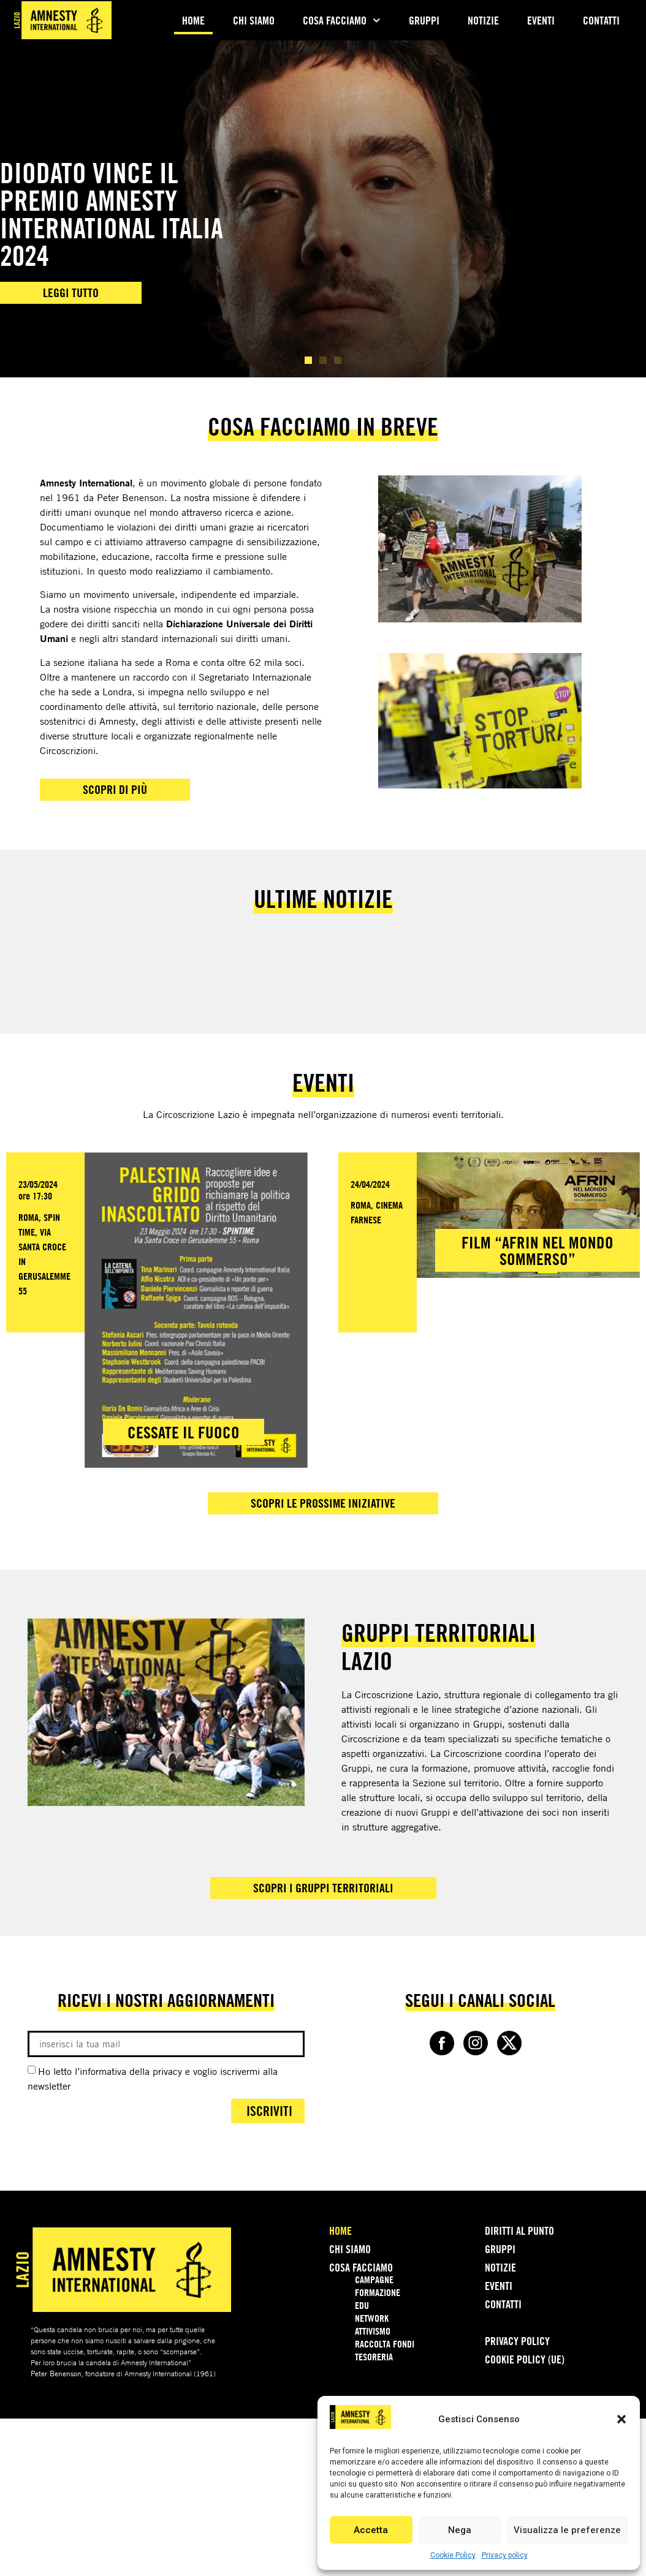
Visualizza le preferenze (567, 2530)
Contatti (601, 20)
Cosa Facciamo (342, 20)
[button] (621, 2419)
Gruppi (424, 20)
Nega (459, 2530)
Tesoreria (374, 2357)
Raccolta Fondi (384, 2344)
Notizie (483, 20)
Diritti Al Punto (519, 2230)
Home (193, 20)
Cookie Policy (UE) (524, 2359)
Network (372, 2318)
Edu (362, 2305)
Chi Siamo (254, 20)
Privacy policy (505, 2555)
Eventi (541, 20)
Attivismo (372, 2331)
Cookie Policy (453, 2555)
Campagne (374, 2279)
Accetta (371, 2530)
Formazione (377, 2292)
